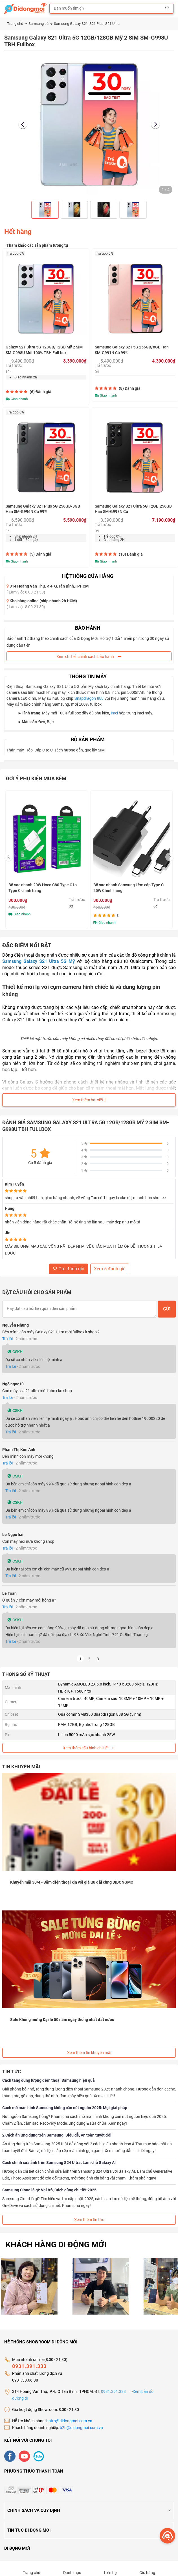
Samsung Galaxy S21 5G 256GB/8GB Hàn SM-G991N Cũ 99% (132, 350)
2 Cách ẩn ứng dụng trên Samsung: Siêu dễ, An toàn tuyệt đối (56, 2135)
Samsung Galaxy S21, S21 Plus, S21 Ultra (87, 23)
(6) (40, 391)
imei (114, 713)
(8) (129, 388)
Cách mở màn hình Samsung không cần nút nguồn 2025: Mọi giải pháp (64, 2107)
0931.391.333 (29, 2360)
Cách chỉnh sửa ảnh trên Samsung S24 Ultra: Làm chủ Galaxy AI (59, 2162)
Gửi (167, 1309)
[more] (167, 2535)
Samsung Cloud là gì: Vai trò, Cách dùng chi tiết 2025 (49, 2190)
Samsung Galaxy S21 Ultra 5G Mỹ (38, 961)
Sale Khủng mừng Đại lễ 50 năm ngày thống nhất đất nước (62, 2019)
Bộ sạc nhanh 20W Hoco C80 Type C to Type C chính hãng (42, 888)
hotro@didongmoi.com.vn (69, 2415)
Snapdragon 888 (89, 698)
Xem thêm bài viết (89, 1100)
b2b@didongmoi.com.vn (81, 2422)
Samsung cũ (40, 23)
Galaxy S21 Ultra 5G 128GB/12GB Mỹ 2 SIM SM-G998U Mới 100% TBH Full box (44, 350)
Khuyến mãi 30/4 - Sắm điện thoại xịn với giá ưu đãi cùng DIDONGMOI (72, 1882)
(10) (131, 554)
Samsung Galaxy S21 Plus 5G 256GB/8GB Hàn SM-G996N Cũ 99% (43, 509)
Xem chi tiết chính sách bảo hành (89, 656)
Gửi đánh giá (68, 1268)
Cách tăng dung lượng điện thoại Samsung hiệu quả (48, 2080)
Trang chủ (17, 23)
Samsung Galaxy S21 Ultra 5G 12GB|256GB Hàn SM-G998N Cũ (133, 509)
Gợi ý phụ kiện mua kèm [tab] (36, 778)
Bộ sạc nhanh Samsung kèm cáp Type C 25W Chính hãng (128, 888)
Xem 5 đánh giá (110, 1268)
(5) (40, 554)
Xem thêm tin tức (89, 2219)
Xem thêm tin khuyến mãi (89, 2052)
